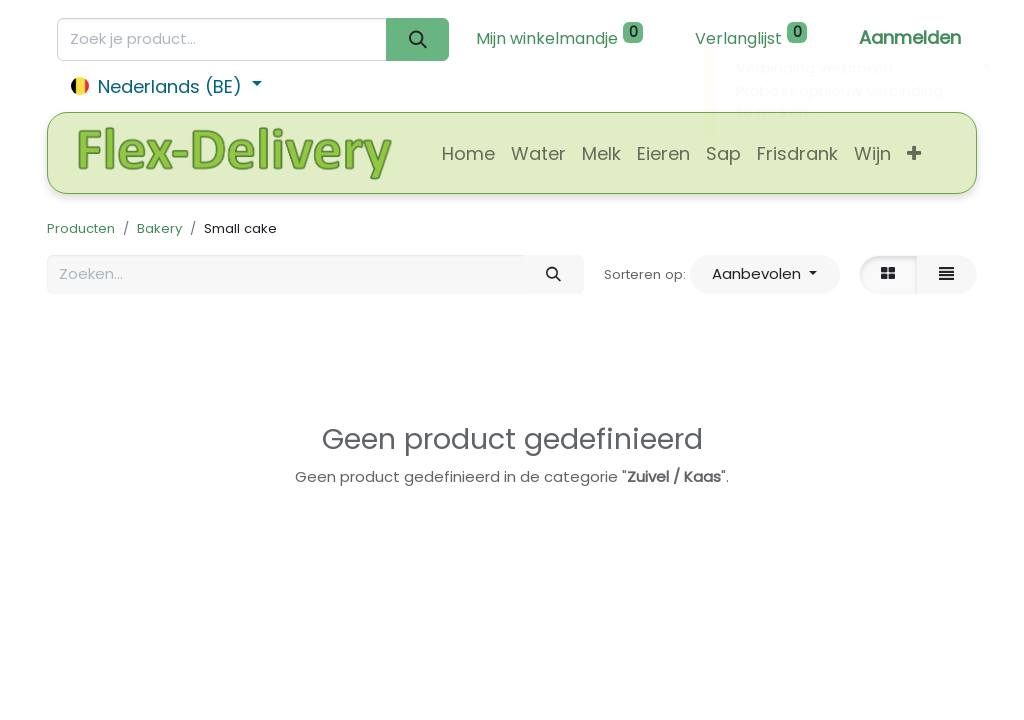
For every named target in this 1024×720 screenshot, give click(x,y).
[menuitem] (468, 153)
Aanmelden (910, 37)
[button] (914, 153)
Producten (81, 228)
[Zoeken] (417, 39)
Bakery (159, 228)
